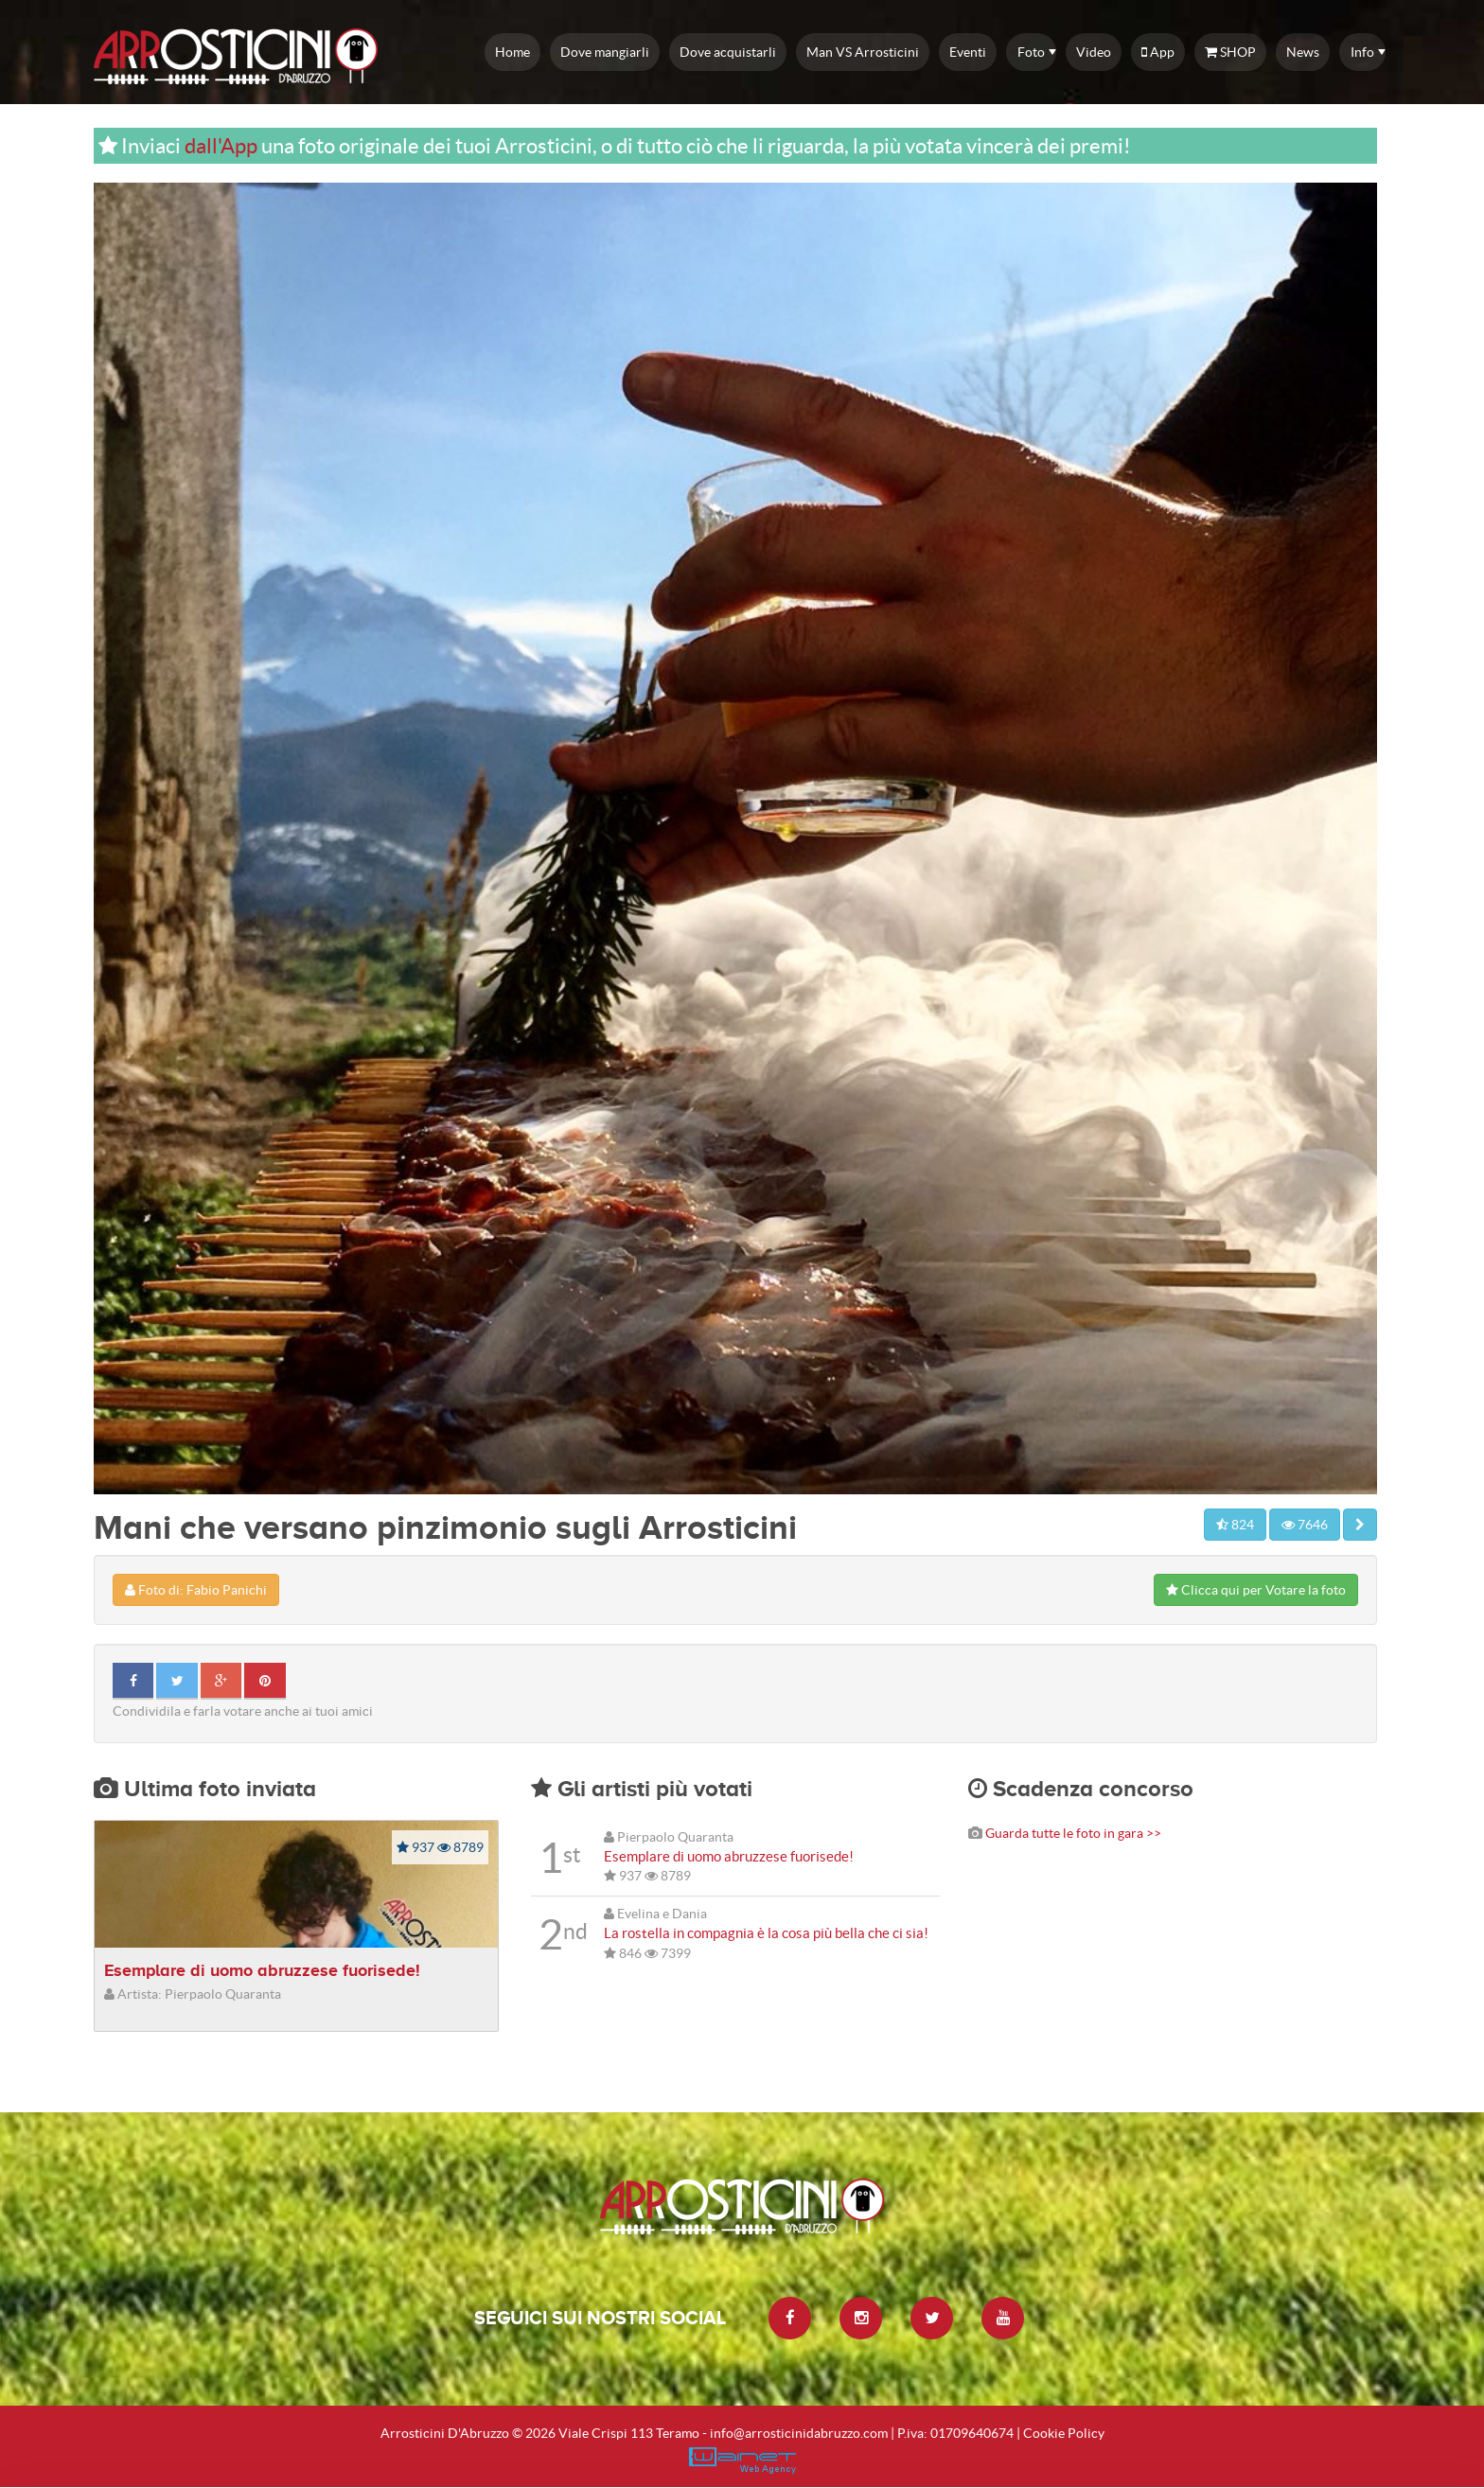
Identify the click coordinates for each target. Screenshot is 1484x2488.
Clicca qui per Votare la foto (1256, 1589)
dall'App (221, 145)
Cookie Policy (1063, 2433)
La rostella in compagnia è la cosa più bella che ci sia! (766, 1933)
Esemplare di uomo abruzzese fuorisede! (262, 1970)
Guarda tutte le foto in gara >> (1073, 1833)
